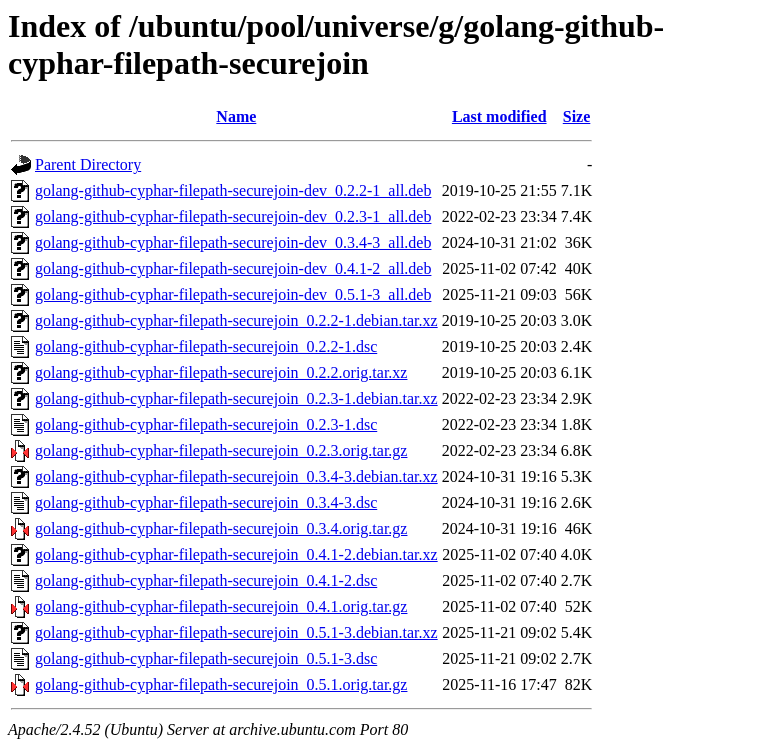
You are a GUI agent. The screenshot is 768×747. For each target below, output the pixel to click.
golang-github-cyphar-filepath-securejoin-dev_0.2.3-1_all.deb (233, 216)
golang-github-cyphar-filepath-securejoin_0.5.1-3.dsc (206, 658)
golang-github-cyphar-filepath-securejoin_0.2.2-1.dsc (206, 346)
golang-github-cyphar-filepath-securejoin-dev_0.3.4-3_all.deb (233, 242)
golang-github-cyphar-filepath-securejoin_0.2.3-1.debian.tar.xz (236, 398)
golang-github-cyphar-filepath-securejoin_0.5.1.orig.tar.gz (221, 684)
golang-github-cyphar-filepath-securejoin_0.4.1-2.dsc (206, 580)
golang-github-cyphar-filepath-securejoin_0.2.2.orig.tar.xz (221, 372)
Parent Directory (88, 164)
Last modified (499, 116)
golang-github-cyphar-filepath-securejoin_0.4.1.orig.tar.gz (221, 606)
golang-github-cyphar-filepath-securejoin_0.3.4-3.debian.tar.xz (236, 476)
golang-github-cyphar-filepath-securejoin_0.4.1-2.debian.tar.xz (236, 554)
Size (577, 116)
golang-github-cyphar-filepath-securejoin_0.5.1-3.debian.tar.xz (236, 632)
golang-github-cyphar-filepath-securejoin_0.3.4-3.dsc (206, 502)
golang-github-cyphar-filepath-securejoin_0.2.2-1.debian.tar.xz (236, 320)
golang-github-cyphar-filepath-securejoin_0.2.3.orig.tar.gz (221, 450)
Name (236, 116)
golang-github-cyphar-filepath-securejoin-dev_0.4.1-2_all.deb (233, 268)
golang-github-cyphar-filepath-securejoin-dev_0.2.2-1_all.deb (233, 190)
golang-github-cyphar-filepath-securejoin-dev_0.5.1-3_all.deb (233, 294)
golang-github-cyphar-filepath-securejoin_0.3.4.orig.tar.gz (221, 528)
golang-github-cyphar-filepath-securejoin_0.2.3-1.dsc (206, 424)
